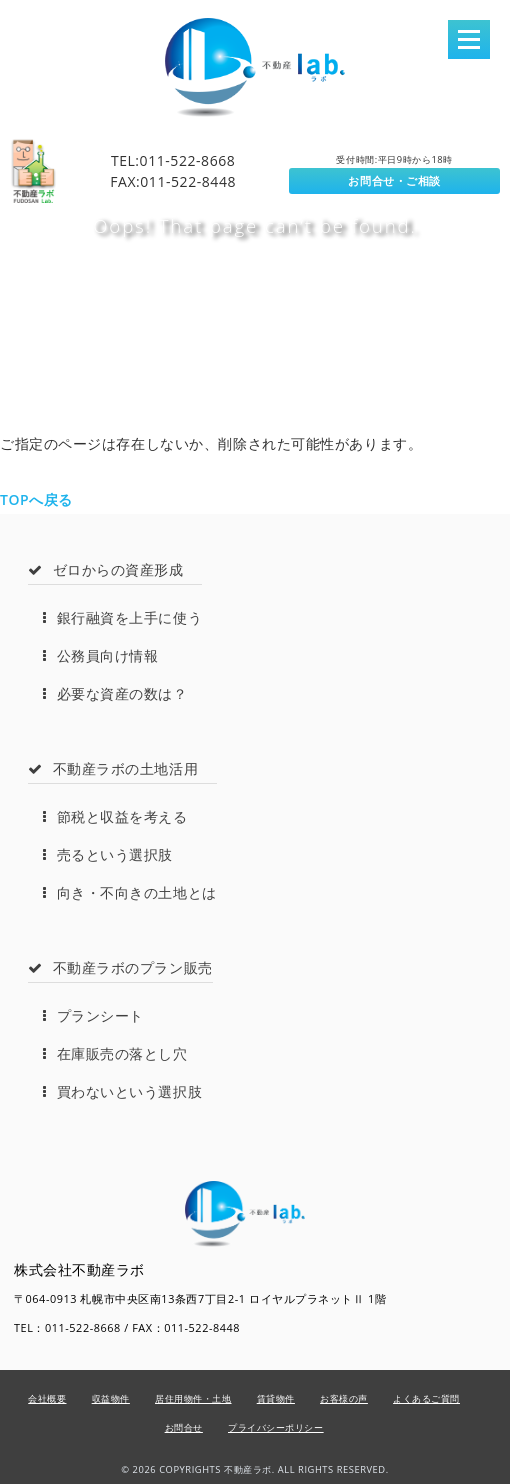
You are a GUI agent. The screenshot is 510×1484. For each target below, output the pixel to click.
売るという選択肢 (108, 854)
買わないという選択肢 (122, 1091)
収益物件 (111, 1398)
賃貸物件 (276, 1398)
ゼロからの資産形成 (106, 569)
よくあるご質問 (426, 1398)
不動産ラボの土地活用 (113, 768)
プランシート (93, 1015)
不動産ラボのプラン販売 (120, 967)
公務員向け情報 (100, 655)
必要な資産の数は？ (115, 693)
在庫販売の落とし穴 (115, 1053)
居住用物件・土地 (193, 1398)
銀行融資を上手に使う (122, 617)
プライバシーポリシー (276, 1427)
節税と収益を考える (115, 816)
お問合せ (184, 1427)
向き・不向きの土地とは (130, 892)
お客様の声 (344, 1398)
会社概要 (47, 1398)
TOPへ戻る (36, 499)
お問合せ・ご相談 (394, 180)
